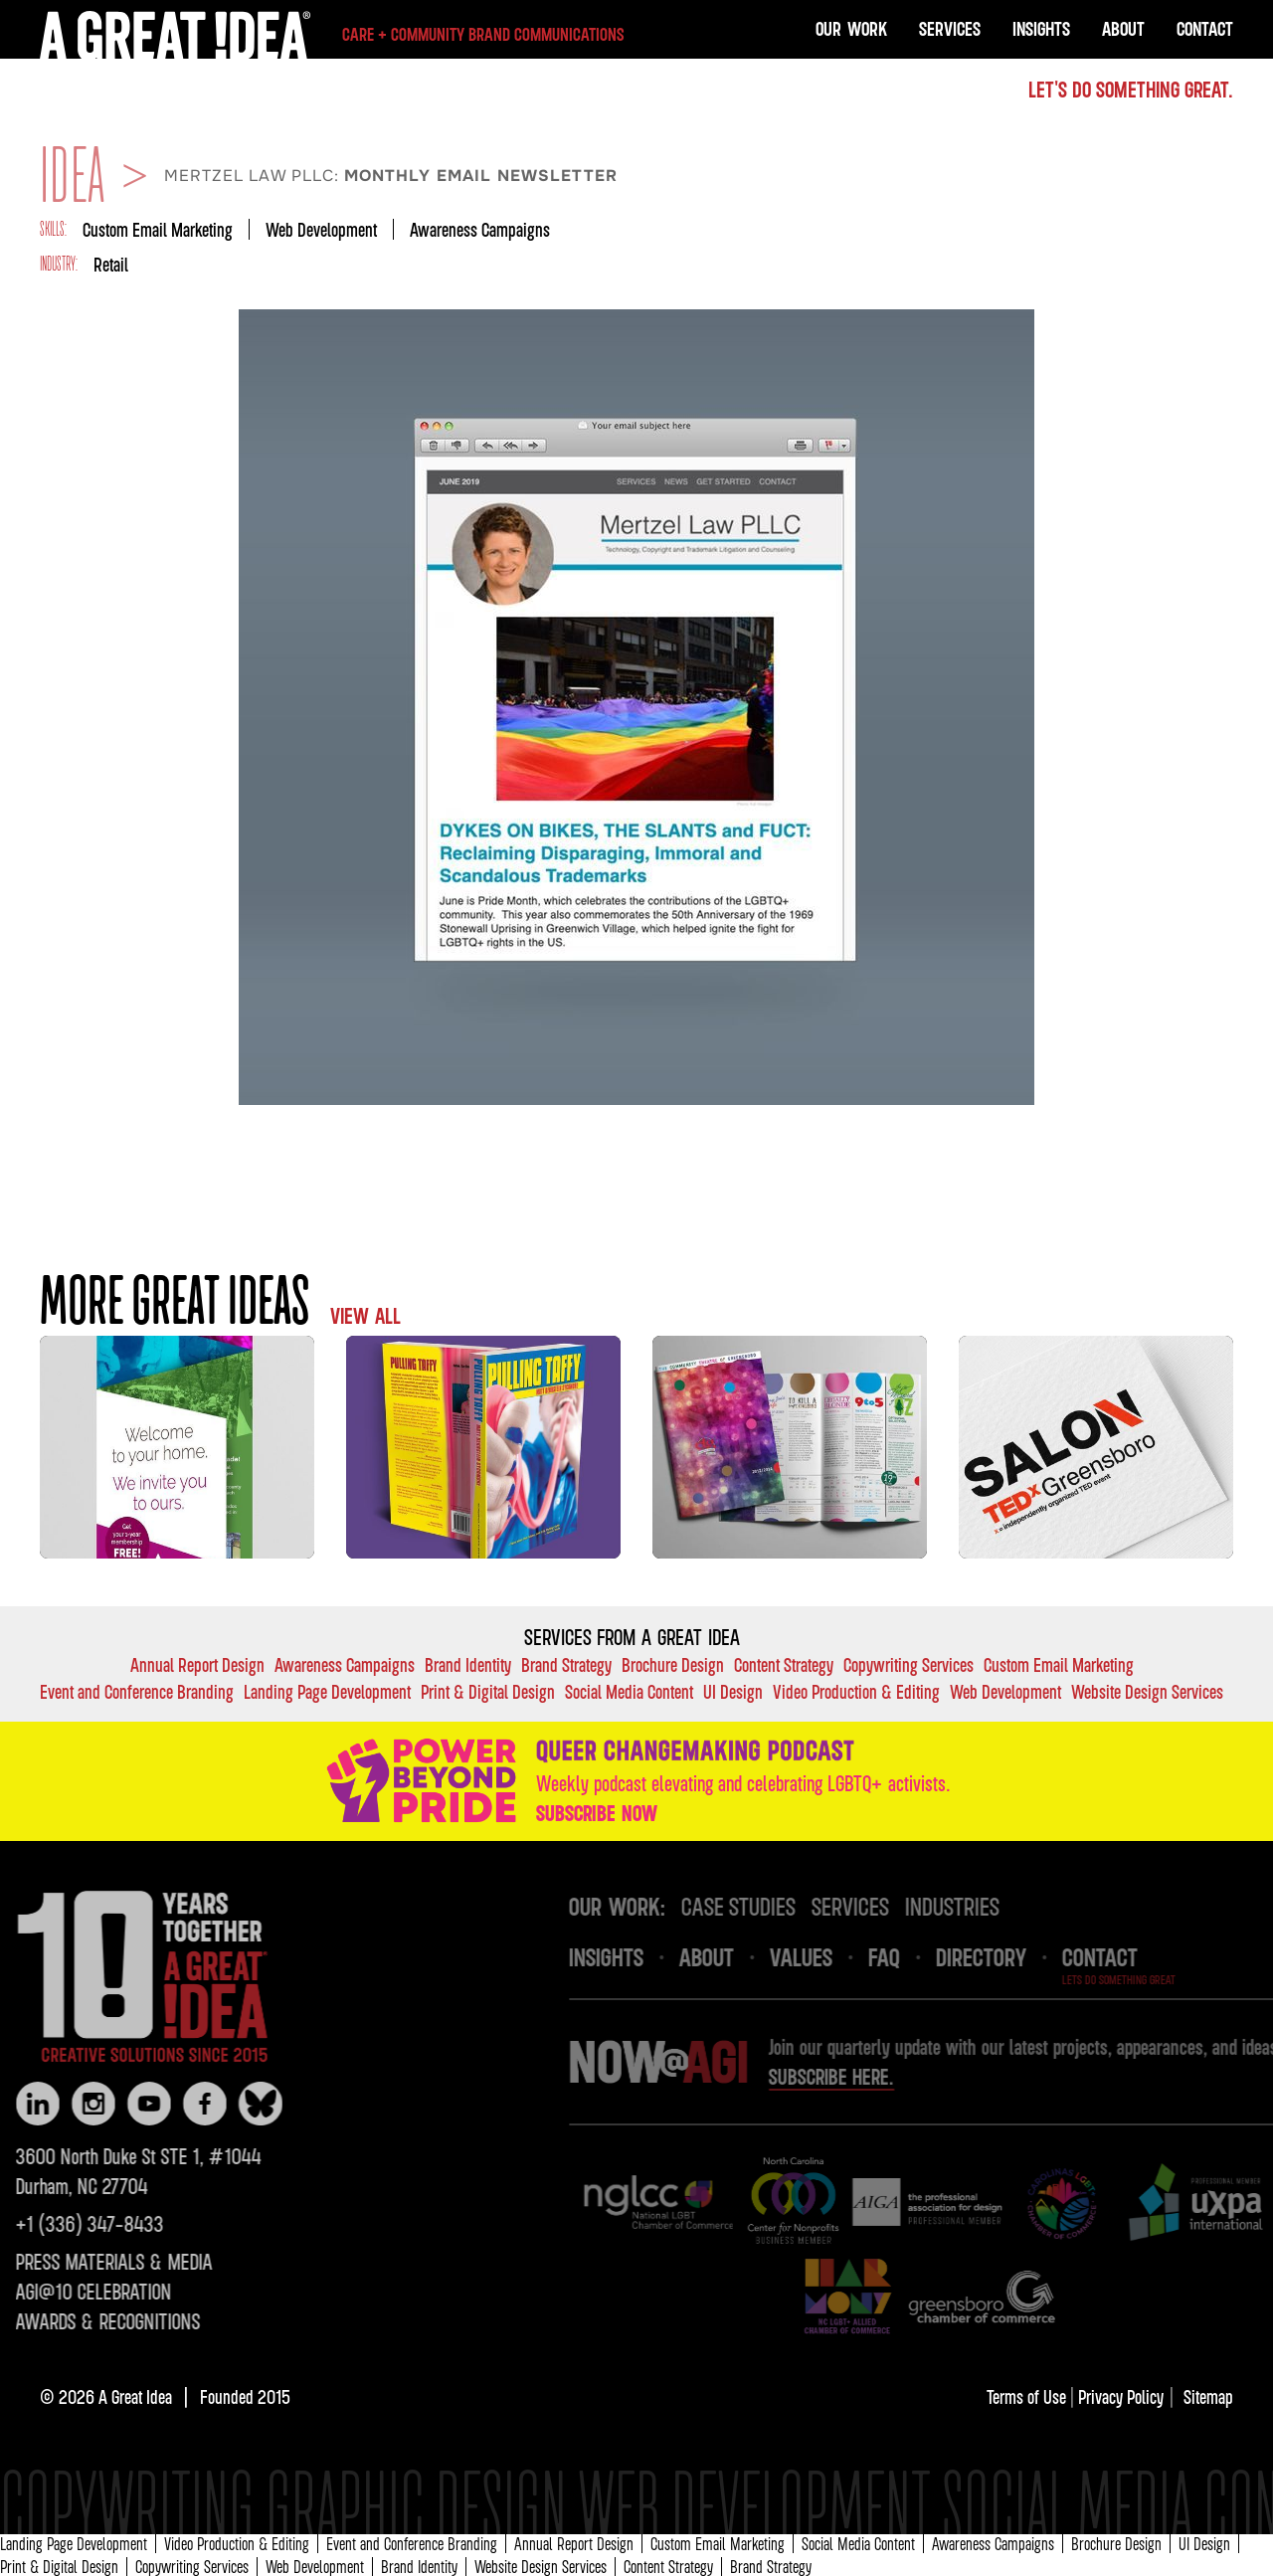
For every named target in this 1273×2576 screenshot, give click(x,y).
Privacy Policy (1121, 2396)
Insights (1041, 28)
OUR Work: (658, 1906)
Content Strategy (783, 1664)
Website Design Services (1147, 1691)
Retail (110, 264)
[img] (699, 2202)
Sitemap (1208, 2396)
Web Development (321, 229)
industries (993, 1906)
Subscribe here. (872, 2077)
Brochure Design (673, 1664)
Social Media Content (629, 1691)
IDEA (72, 176)
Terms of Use (1028, 2396)
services (891, 1906)
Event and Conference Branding (137, 1691)
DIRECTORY (1022, 1956)
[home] (332, 35)
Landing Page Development (327, 1691)
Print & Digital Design (488, 1691)
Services (950, 28)
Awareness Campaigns (480, 229)
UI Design (733, 1691)
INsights (647, 1956)
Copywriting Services (908, 1664)
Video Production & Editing (856, 1691)
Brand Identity (468, 1664)
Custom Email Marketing (158, 229)
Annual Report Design (197, 1664)
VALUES (842, 1956)
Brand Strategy (566, 1664)
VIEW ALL (365, 1316)
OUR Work (851, 28)
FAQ (925, 1956)
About (1123, 28)
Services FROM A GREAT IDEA (632, 1637)
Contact (1205, 28)
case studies (779, 1906)
